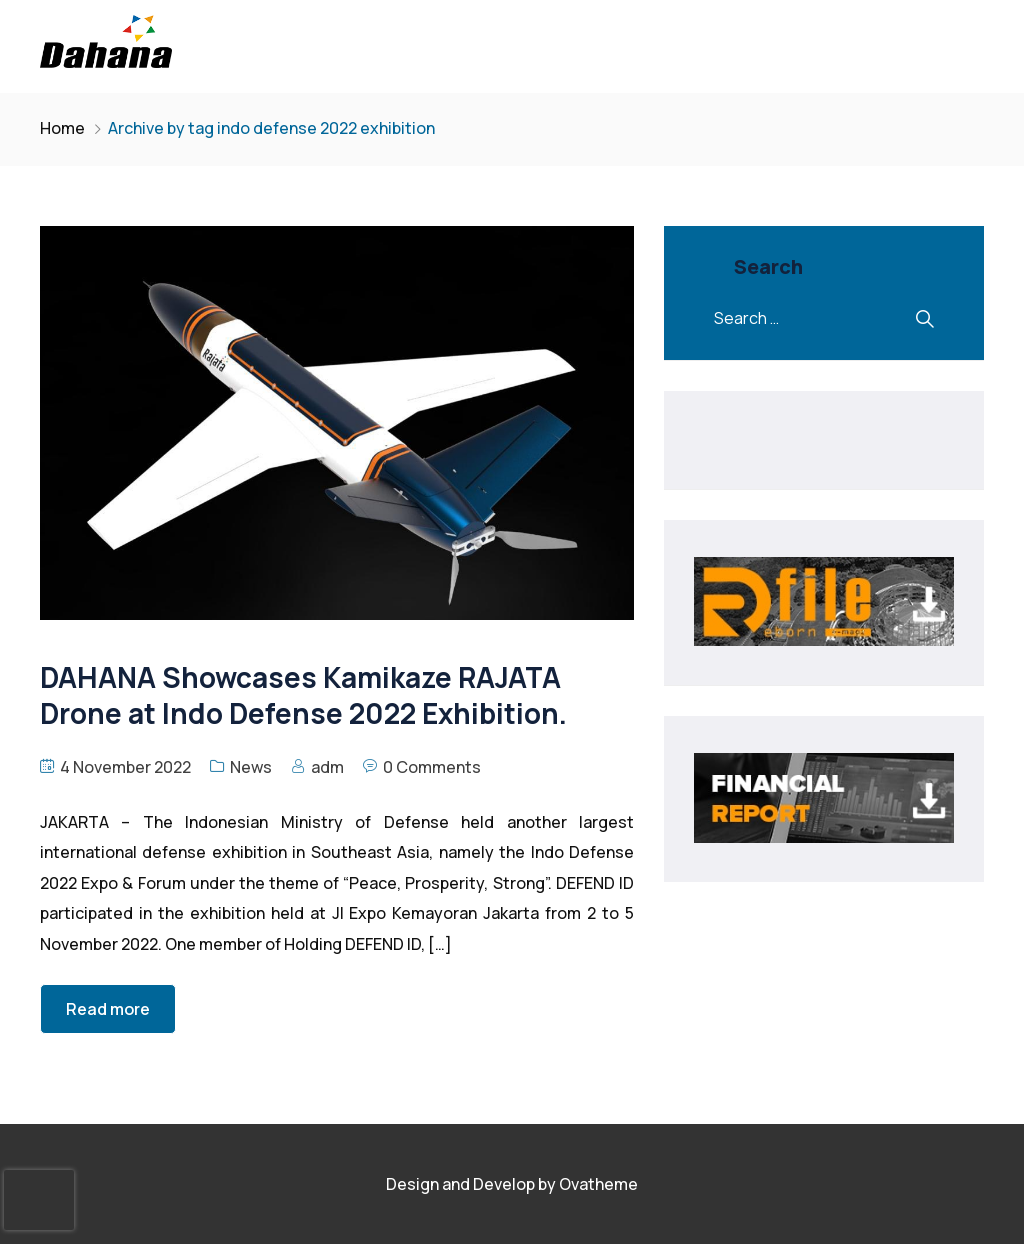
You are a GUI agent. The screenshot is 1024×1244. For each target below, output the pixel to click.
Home (62, 128)
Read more (108, 1009)
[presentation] (39, 1200)
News (251, 767)
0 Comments (432, 767)
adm (327, 767)
